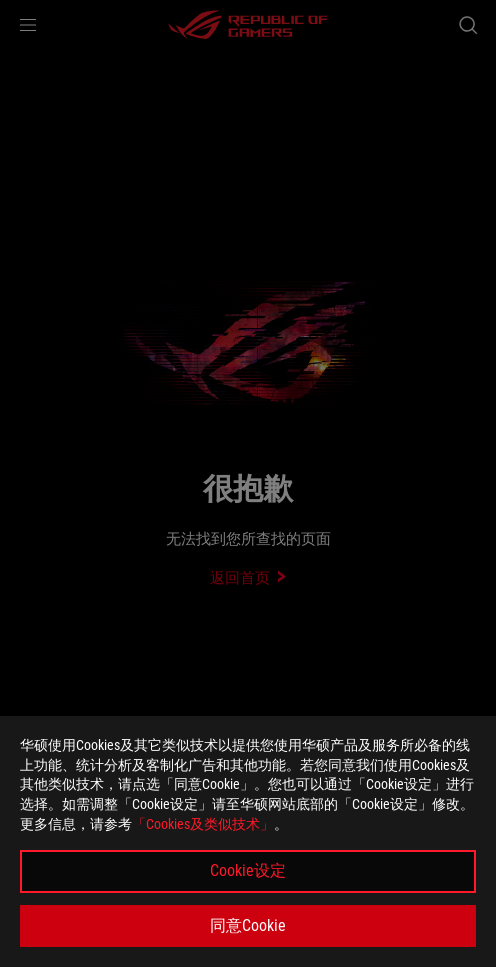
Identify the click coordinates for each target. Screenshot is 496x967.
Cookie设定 (248, 870)
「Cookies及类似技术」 (203, 824)
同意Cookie (248, 925)
